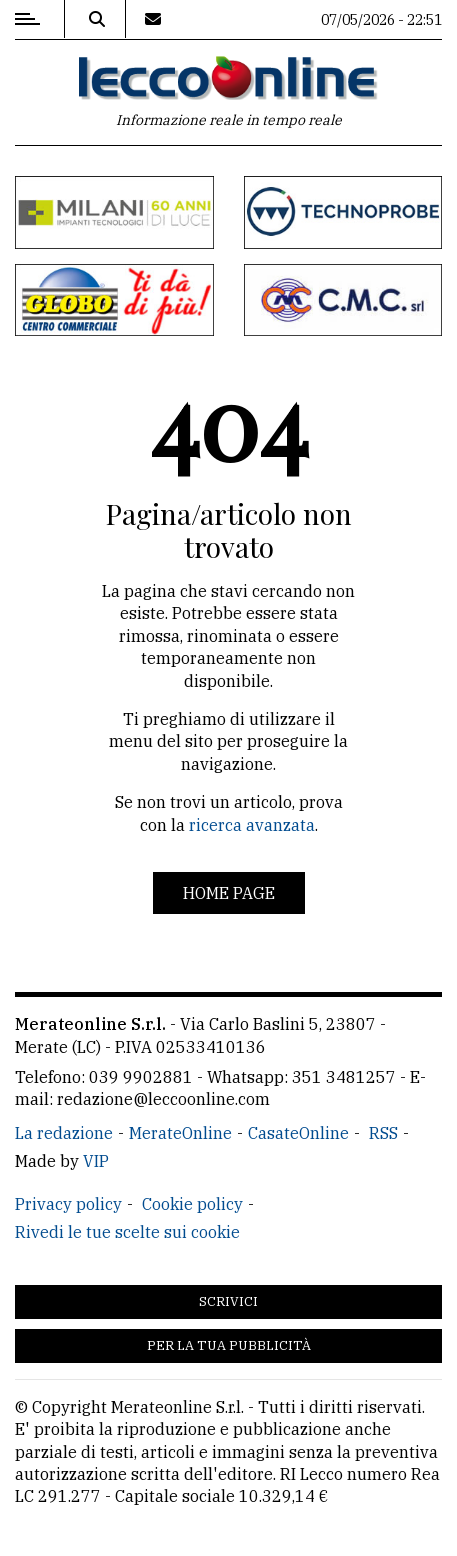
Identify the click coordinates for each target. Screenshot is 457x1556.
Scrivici (228, 1301)
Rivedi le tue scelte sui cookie (127, 1232)
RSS (383, 1133)
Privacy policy (68, 1204)
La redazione (64, 1133)
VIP (96, 1161)
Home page (229, 893)
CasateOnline (298, 1133)
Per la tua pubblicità (229, 1345)
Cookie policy (192, 1204)
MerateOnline (180, 1133)
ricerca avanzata (252, 825)
